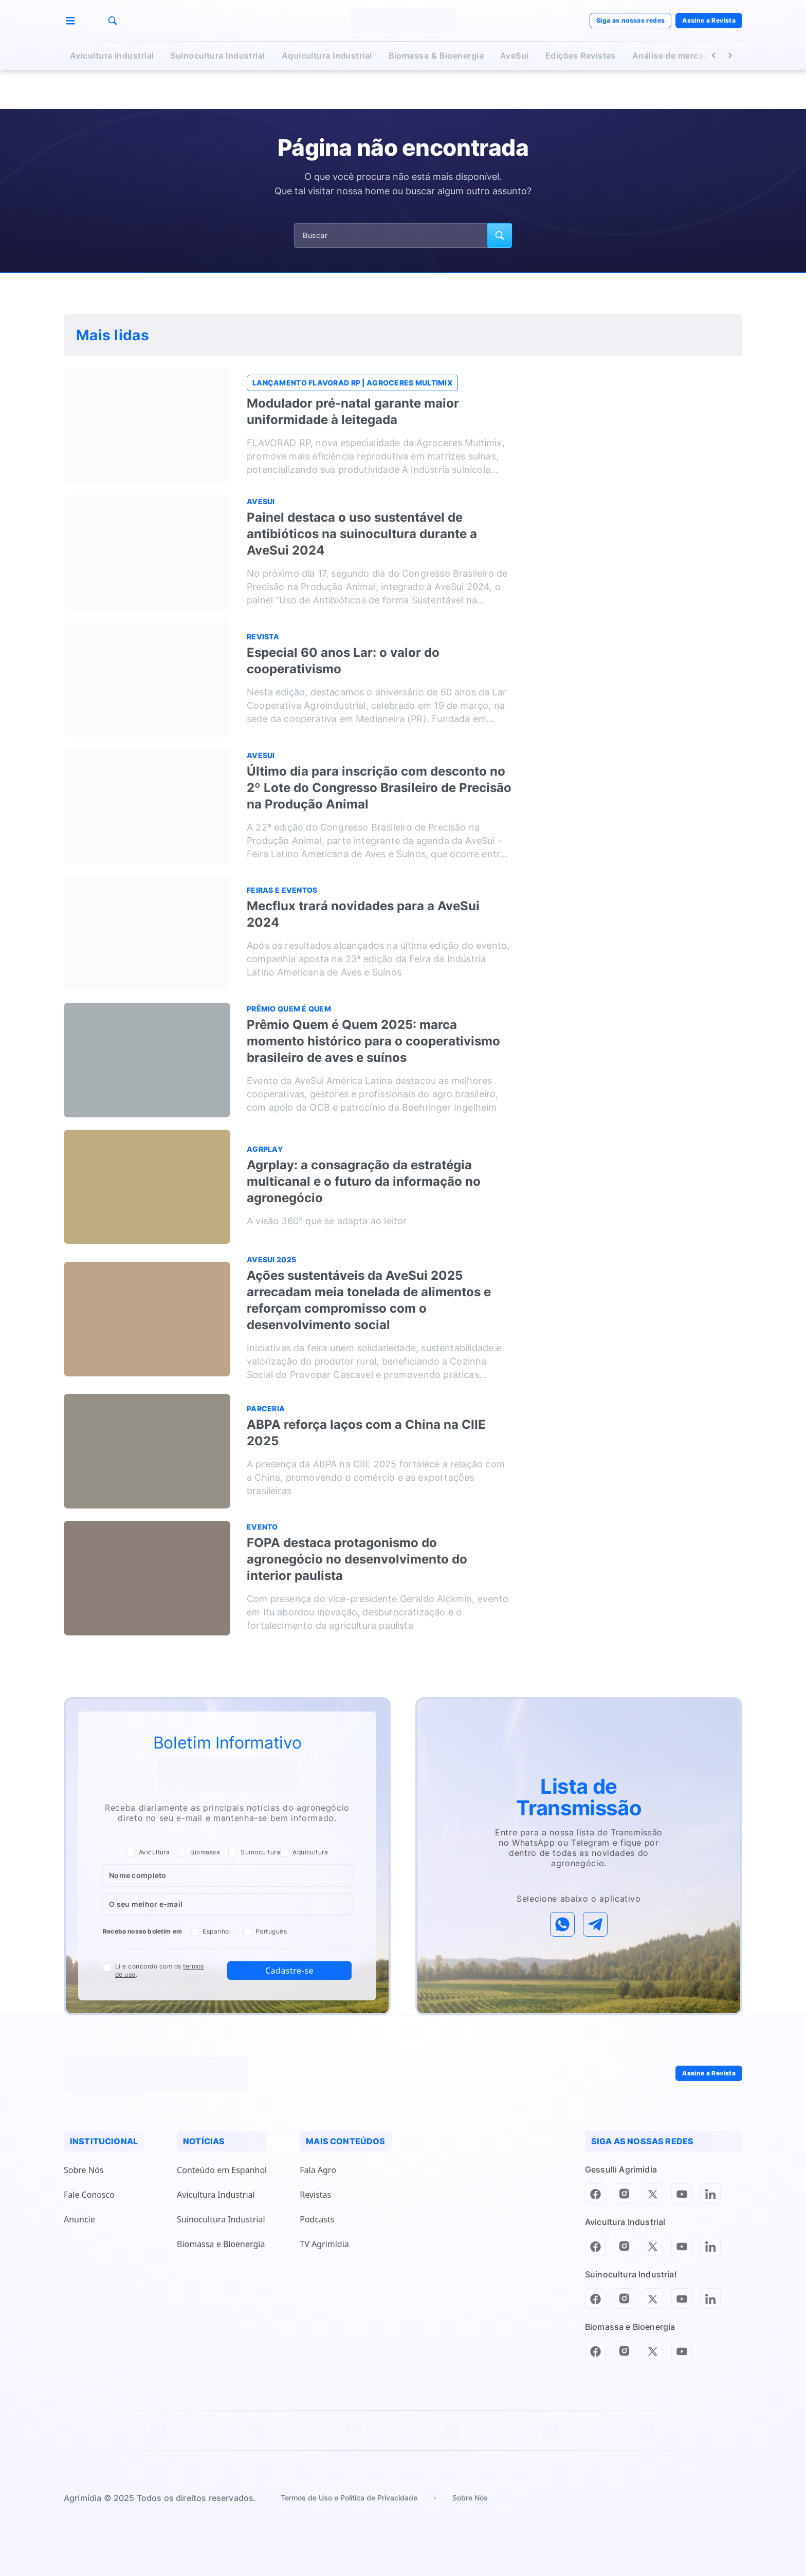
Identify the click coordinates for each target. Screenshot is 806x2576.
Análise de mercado (673, 55)
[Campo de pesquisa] (403, 235)
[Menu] (70, 20)
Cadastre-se (289, 1971)
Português (265, 1932)
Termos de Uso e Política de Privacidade (349, 2497)
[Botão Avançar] (730, 55)
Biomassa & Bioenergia (436, 55)
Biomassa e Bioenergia (221, 2244)
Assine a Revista (709, 20)
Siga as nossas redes (630, 20)
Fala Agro (318, 2170)
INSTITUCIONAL (104, 2141)
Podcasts (317, 2219)
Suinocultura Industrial (217, 55)
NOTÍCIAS (204, 2141)
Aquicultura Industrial (327, 55)
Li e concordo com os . (159, 1971)
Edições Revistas (580, 55)
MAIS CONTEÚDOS (345, 2141)
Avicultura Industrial (112, 55)
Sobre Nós (83, 2170)
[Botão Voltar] (713, 55)
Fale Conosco (89, 2194)
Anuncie (79, 2219)
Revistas (315, 2194)
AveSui (514, 55)
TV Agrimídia (324, 2244)
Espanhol (210, 1932)
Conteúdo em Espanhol (222, 2170)
